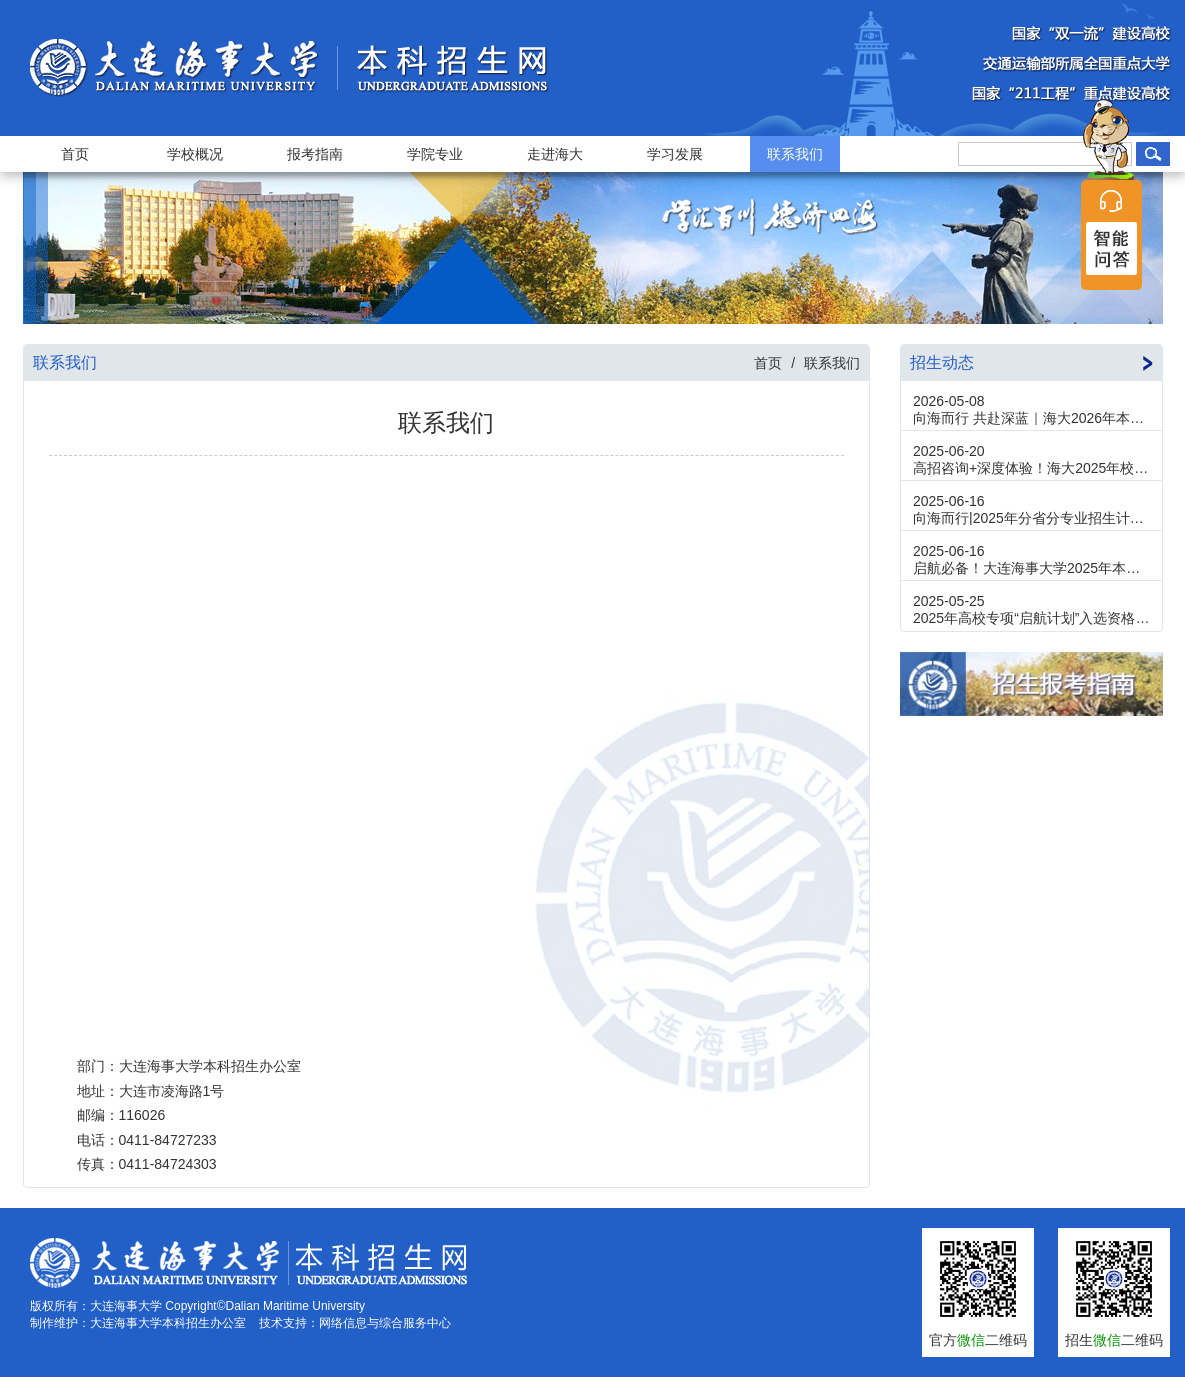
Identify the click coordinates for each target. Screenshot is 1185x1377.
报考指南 (315, 154)
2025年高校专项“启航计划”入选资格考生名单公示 (1031, 618)
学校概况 (195, 154)
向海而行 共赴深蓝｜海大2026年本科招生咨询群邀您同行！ (1031, 418)
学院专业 (435, 154)
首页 (75, 154)
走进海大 (555, 154)
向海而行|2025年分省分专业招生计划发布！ (1031, 518)
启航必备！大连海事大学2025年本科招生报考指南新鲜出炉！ (1031, 568)
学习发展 (675, 154)
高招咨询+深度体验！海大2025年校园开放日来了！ (1031, 468)
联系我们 (795, 154)
